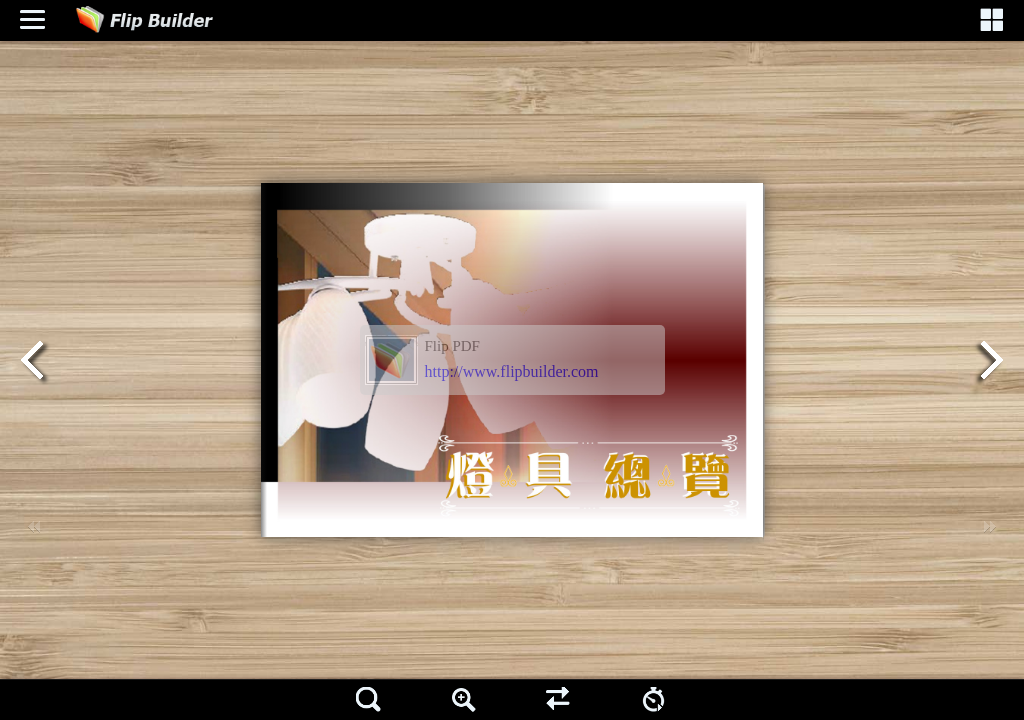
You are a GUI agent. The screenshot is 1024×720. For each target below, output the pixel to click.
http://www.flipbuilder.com (512, 371)
